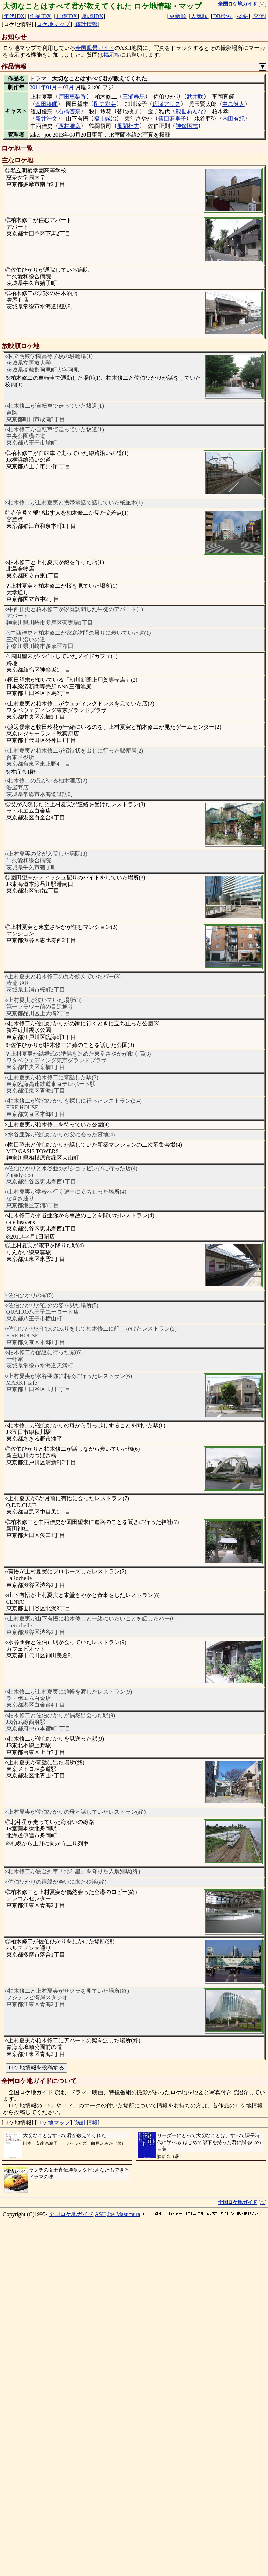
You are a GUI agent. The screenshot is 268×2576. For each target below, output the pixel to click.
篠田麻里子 (172, 119)
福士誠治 (105, 119)
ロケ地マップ (53, 24)
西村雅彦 (69, 126)
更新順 (177, 16)
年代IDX (13, 16)
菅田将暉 (46, 104)
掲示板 (111, 55)
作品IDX (40, 16)
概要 (242, 16)
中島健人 (233, 104)
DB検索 (222, 16)
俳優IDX (66, 16)
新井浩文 (46, 119)
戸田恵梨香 (72, 97)
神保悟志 (187, 126)
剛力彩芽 (105, 104)
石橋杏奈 (69, 111)
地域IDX (92, 16)
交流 (259, 16)
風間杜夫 (128, 126)
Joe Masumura (123, 2214)
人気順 (199, 16)
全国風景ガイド (94, 48)
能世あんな (189, 111)
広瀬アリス (166, 104)
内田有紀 (233, 119)
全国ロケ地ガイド (71, 2214)
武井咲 (195, 97)
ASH (100, 2214)
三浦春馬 (133, 97)
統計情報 (86, 24)
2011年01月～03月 (52, 87)
